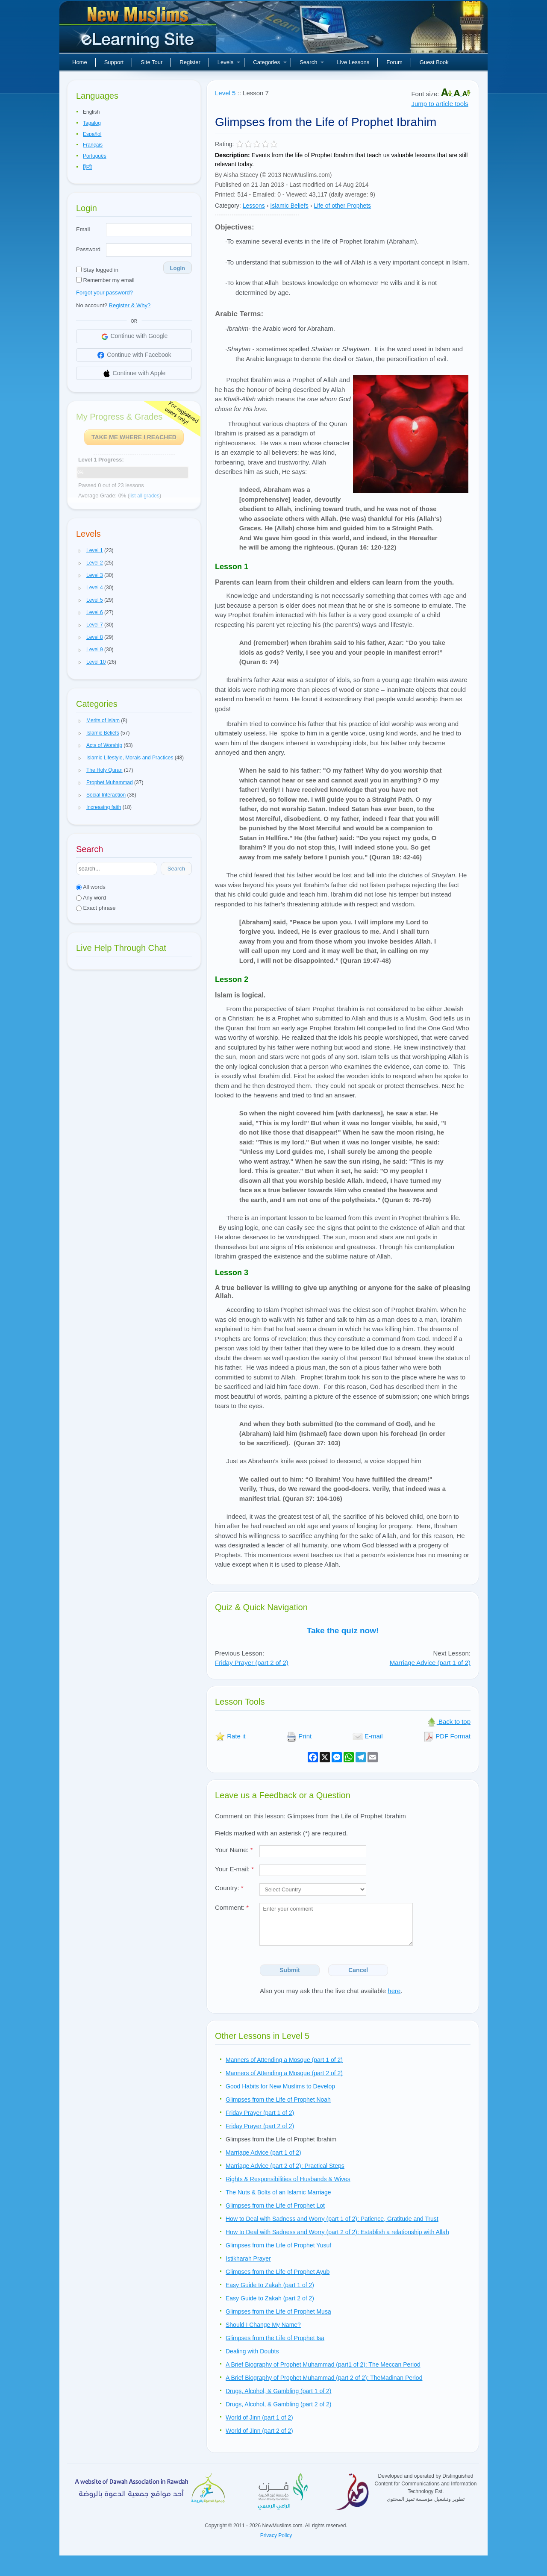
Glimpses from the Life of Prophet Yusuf (278, 2245)
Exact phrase (96, 908)
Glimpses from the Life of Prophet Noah (278, 2099)
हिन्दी (87, 167)
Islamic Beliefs (289, 205)
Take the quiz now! (343, 1630)
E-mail (368, 1736)
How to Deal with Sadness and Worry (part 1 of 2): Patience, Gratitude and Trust (332, 2218)
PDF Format (447, 1736)
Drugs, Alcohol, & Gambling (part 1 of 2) (278, 2391)
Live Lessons (353, 62)
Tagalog (92, 123)
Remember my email (105, 280)
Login (177, 268)
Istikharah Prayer (248, 2258)
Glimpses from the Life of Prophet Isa (275, 2338)
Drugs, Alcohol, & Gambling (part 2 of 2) (278, 2404)
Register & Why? (130, 305)
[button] (79, 550)
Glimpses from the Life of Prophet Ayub (277, 2271)
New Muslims (138, 30)
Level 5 (225, 93)
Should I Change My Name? (263, 2324)
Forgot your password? (104, 292)
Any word (91, 897)
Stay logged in (97, 270)
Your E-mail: (234, 1869)
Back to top (448, 1721)
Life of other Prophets (342, 205)
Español (92, 134)
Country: (229, 1887)
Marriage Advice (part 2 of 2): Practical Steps (285, 2165)
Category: (228, 205)
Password (88, 249)
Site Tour (151, 62)
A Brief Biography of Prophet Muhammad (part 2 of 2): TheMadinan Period (324, 2377)
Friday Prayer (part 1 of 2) (260, 2112)
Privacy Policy (276, 2535)
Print (299, 1736)
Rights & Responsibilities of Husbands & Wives (288, 2179)
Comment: (232, 1907)
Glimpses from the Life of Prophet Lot (275, 2205)
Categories (270, 62)
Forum (394, 62)
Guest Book (434, 62)
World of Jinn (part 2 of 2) (259, 2430)
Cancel (358, 1970)
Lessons (254, 205)
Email (83, 229)
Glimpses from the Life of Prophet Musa (278, 2311)
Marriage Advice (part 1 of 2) (430, 1662)
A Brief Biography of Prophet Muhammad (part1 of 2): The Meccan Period (323, 2364)
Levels (229, 62)
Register (189, 62)
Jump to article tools (439, 103)
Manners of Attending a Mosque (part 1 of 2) (284, 2059)
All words (91, 887)
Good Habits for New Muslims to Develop (280, 2086)
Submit (289, 1970)
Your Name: (234, 1849)
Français (93, 145)
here (394, 1990)
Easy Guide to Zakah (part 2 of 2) (270, 2298)
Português (94, 156)
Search (312, 62)
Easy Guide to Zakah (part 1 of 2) (270, 2285)
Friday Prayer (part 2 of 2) (251, 1662)
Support (114, 62)
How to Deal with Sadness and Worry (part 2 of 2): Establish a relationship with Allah (337, 2232)
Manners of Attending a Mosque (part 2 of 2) (284, 2073)
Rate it (230, 1736)
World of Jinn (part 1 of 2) (259, 2417)
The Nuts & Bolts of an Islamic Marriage (278, 2192)
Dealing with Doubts (252, 2351)
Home (79, 62)
